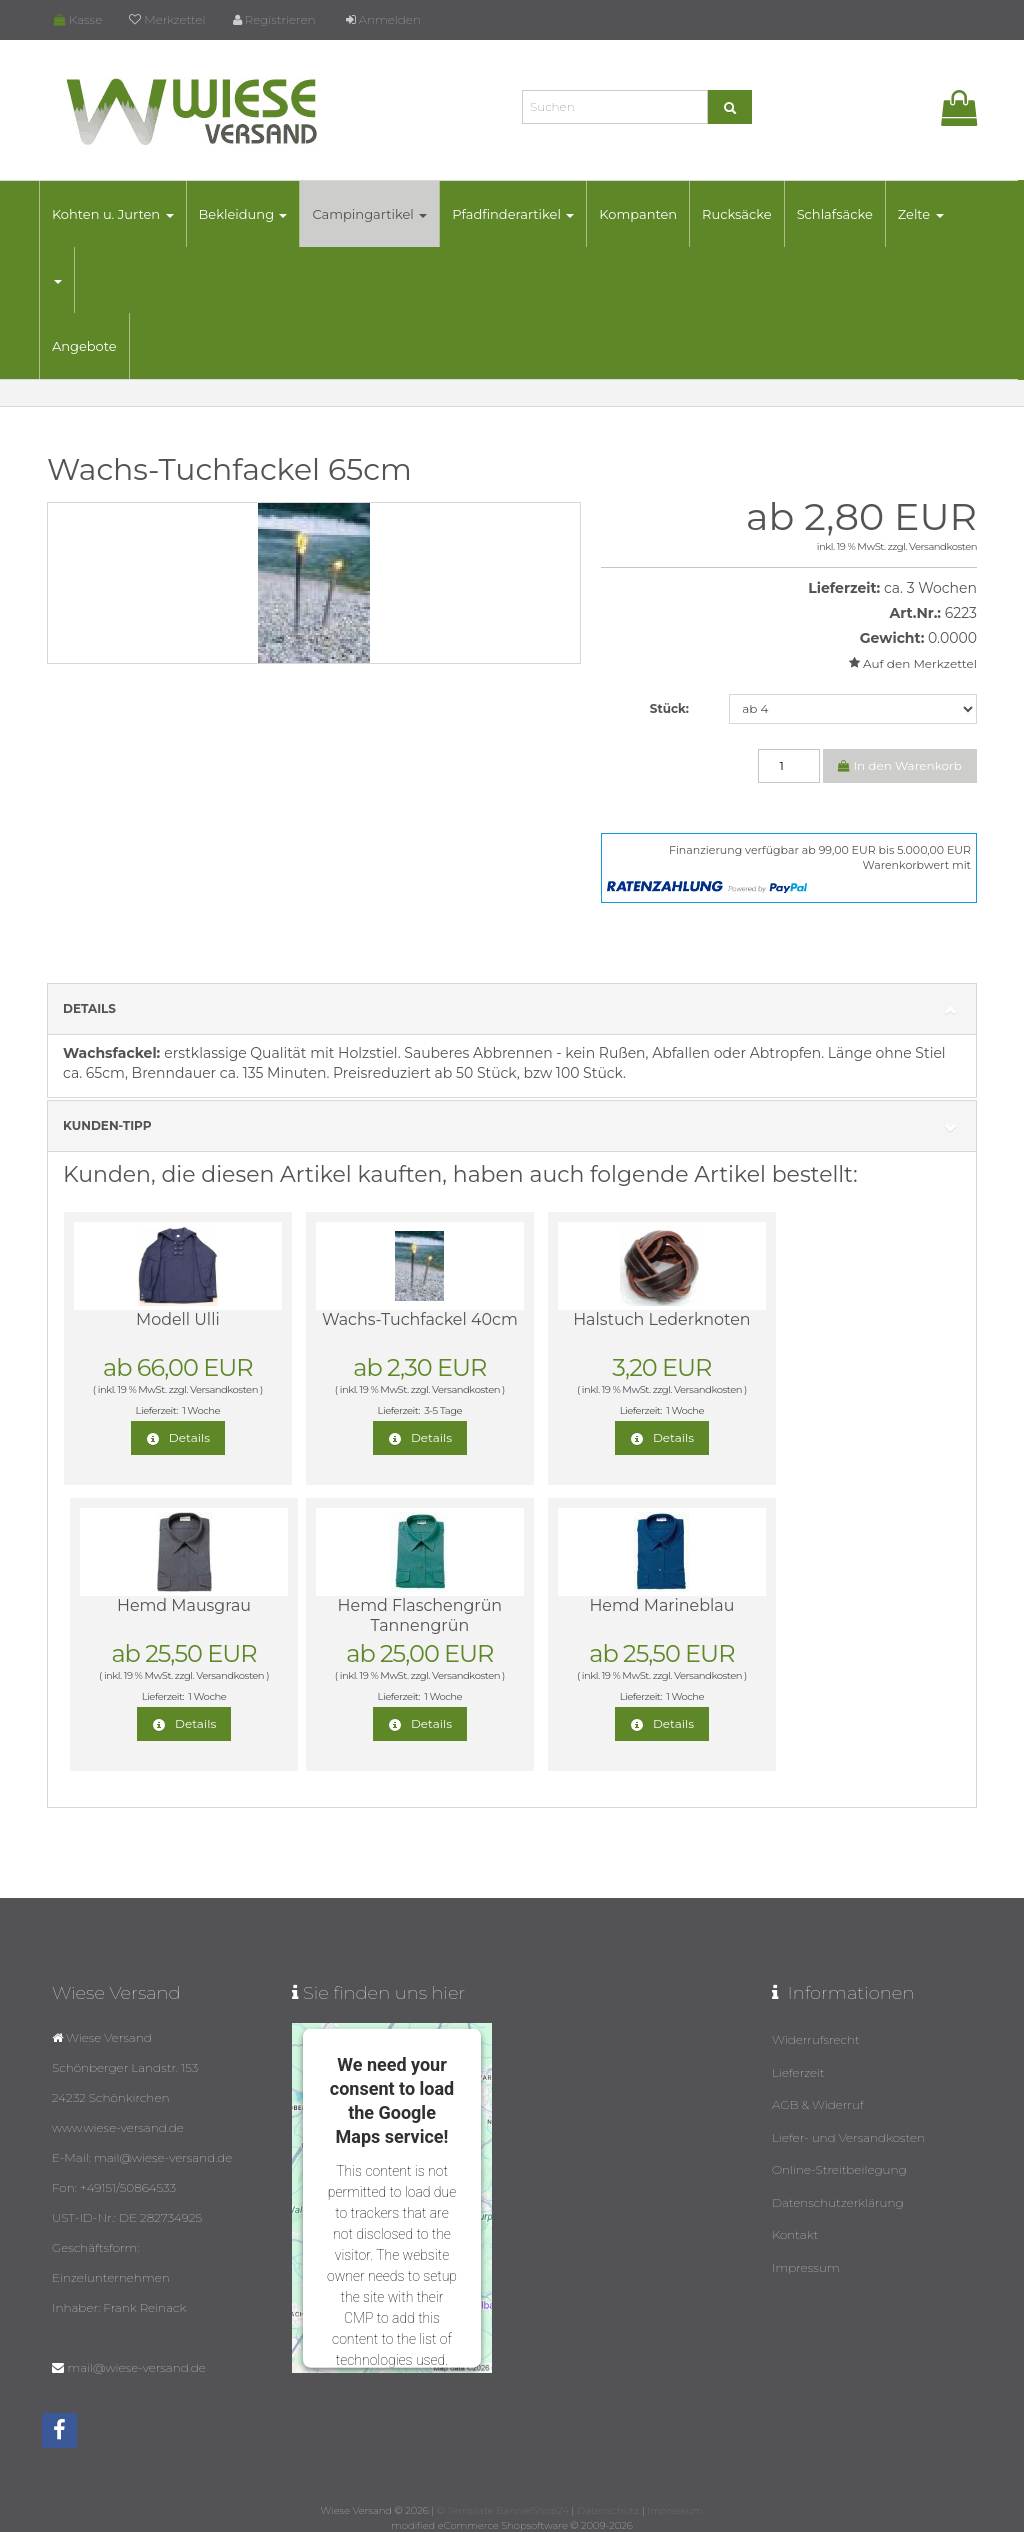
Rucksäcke (740, 214)
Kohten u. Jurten (116, 214)
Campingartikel (373, 214)
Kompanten (641, 214)
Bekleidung (246, 214)
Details (512, 1009)
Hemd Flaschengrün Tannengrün (168, 1615)
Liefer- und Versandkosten (848, 2135)
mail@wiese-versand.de (136, 2367)
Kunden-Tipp (512, 1126)
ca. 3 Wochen (930, 588)
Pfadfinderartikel (516, 214)
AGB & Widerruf (818, 2103)
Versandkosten (943, 546)
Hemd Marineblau (392, 1605)
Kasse (78, 19)
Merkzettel (167, 19)
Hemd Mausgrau (839, 1319)
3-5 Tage (415, 1410)
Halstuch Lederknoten (615, 1319)
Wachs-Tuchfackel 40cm (392, 1329)
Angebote (87, 346)
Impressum (806, 2263)
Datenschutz (608, 2510)
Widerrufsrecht (816, 2039)
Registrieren (274, 19)
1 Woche (191, 1410)
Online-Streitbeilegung (839, 2167)
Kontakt (795, 2231)
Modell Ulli (168, 1319)
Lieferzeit (798, 2071)
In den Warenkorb (900, 765)
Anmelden (383, 19)
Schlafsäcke (838, 214)
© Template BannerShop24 (503, 2510)
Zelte (924, 214)
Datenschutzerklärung (838, 2199)
